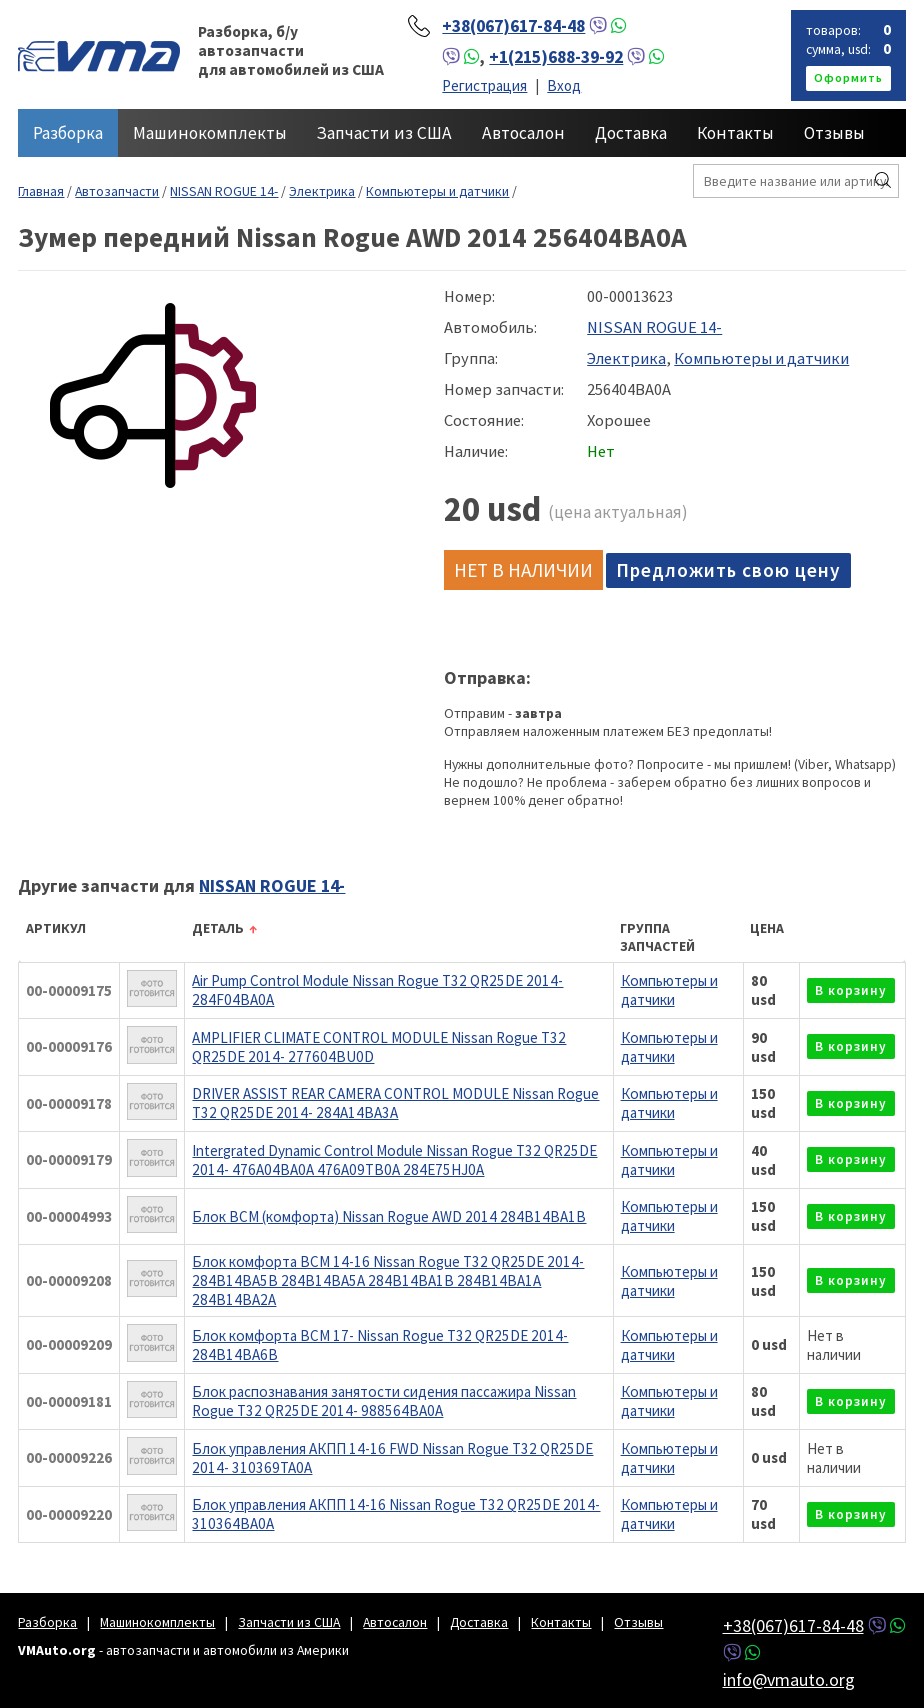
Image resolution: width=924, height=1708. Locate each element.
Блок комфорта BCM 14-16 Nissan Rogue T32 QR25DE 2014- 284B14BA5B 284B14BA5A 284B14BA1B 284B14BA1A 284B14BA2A (388, 1280)
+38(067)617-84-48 (513, 26)
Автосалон (523, 133)
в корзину (851, 990)
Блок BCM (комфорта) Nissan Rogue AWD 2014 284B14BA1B (389, 1216)
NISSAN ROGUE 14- (224, 191)
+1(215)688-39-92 (556, 57)
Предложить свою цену (728, 570)
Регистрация (484, 85)
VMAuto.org (99, 55)
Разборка (68, 133)
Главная (41, 191)
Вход (564, 85)
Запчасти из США (384, 133)
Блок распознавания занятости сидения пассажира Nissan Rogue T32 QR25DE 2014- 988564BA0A (384, 1401)
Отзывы (834, 133)
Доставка (631, 133)
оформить (848, 77)
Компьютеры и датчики (437, 191)
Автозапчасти (117, 191)
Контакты (735, 133)
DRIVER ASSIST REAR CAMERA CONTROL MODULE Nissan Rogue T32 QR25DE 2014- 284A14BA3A (395, 1103)
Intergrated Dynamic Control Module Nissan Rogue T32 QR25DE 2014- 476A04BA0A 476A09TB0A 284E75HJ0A (394, 1160)
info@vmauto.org (789, 1679)
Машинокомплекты (210, 133)
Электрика (322, 191)
